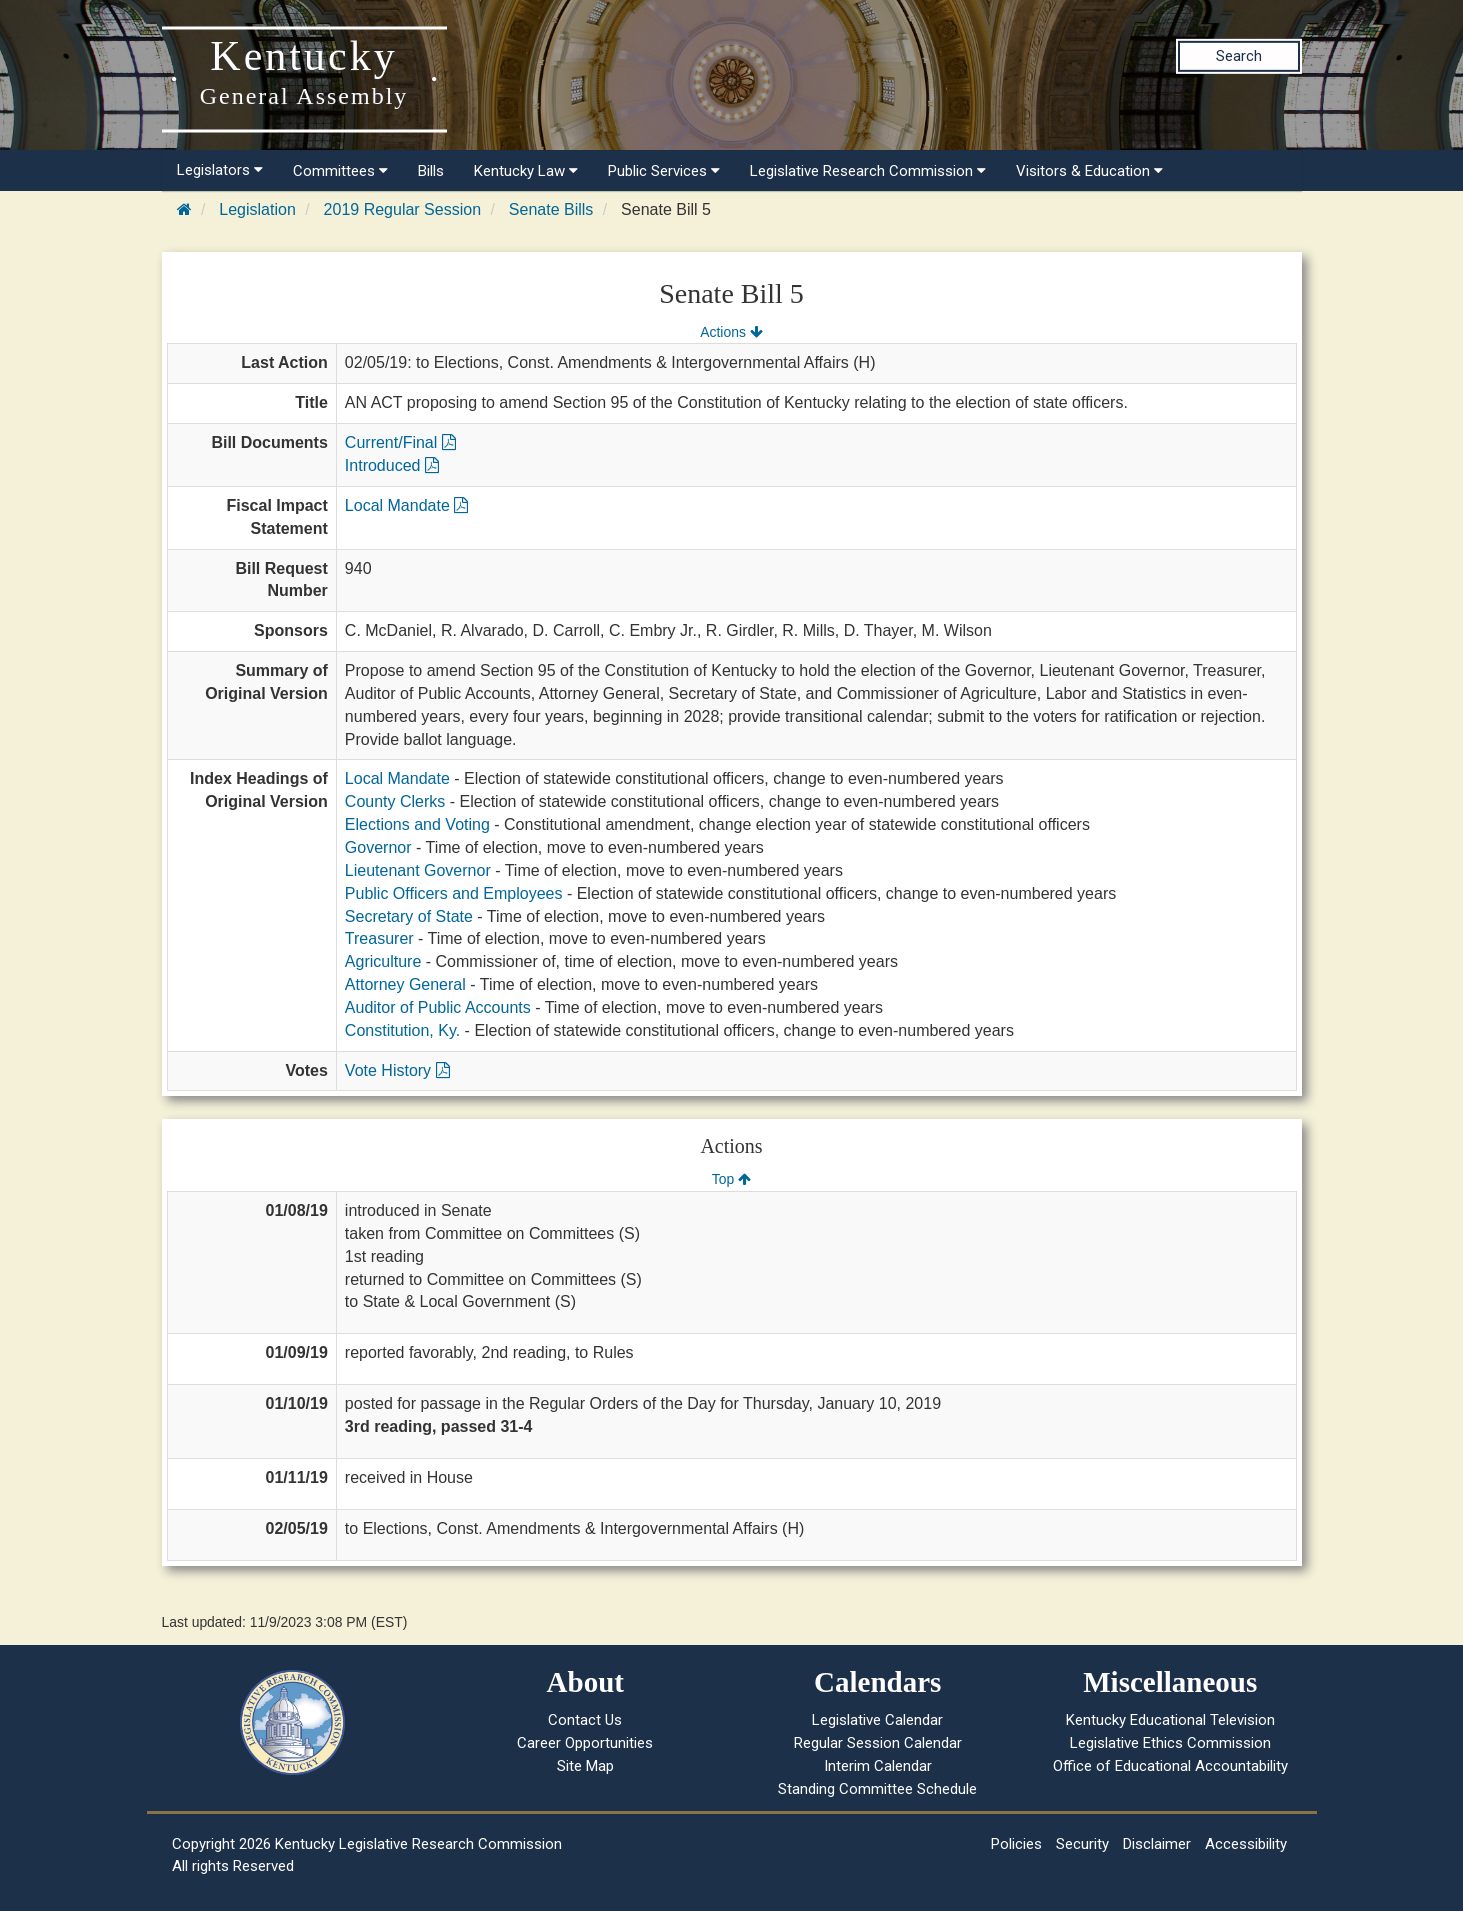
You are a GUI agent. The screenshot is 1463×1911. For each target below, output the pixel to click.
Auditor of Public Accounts (438, 1007)
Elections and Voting (417, 824)
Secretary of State (409, 916)
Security (1082, 1844)
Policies (1016, 1844)
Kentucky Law (526, 171)
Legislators (220, 170)
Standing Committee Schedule (877, 1789)
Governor (378, 847)
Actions (731, 332)
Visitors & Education (1089, 171)
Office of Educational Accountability (1170, 1766)
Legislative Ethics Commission (1170, 1743)
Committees (340, 171)
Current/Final (400, 442)
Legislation (257, 209)
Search (1239, 56)
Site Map (585, 1766)
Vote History (397, 1070)
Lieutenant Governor (418, 870)
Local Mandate (406, 505)
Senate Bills (551, 209)
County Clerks (395, 801)
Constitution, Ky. (402, 1030)
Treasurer (379, 938)
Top (731, 1179)
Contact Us (585, 1720)
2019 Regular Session (402, 209)
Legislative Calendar (877, 1720)
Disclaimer (1157, 1844)
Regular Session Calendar (878, 1743)
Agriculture (383, 961)
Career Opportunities (585, 1743)
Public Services (664, 171)
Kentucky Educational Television (1170, 1720)
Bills (431, 171)
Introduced (392, 465)
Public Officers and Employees (454, 893)
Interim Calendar (878, 1766)
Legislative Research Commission (868, 171)
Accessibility (1246, 1844)
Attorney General (405, 984)
